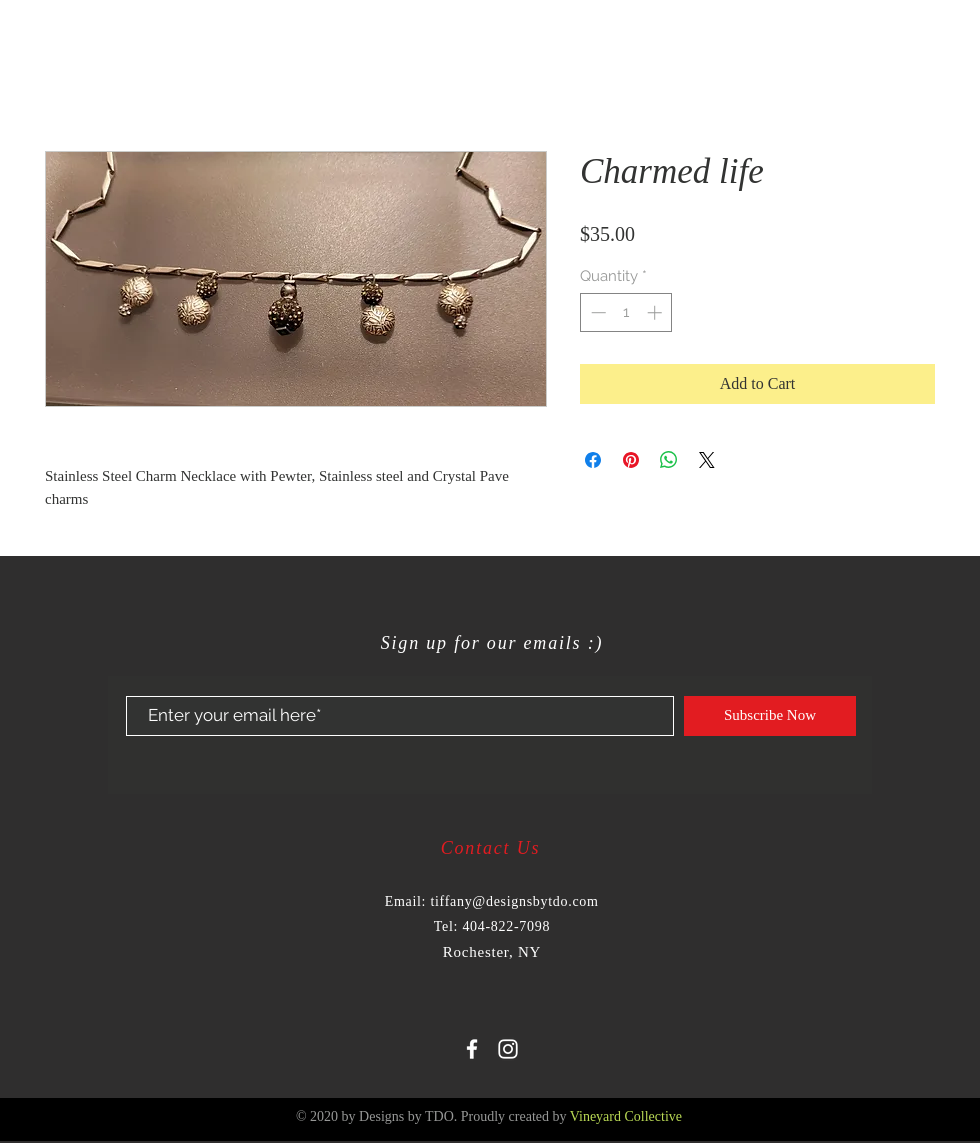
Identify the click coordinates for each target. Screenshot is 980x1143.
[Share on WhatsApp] (669, 460)
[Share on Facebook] (593, 460)
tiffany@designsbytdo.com (514, 901)
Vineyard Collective (626, 1116)
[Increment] (656, 312)
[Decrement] (596, 312)
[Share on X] (707, 460)
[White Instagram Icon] (508, 1049)
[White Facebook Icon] (472, 1049)
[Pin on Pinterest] (631, 460)
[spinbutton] (626, 312)
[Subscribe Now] (770, 716)
